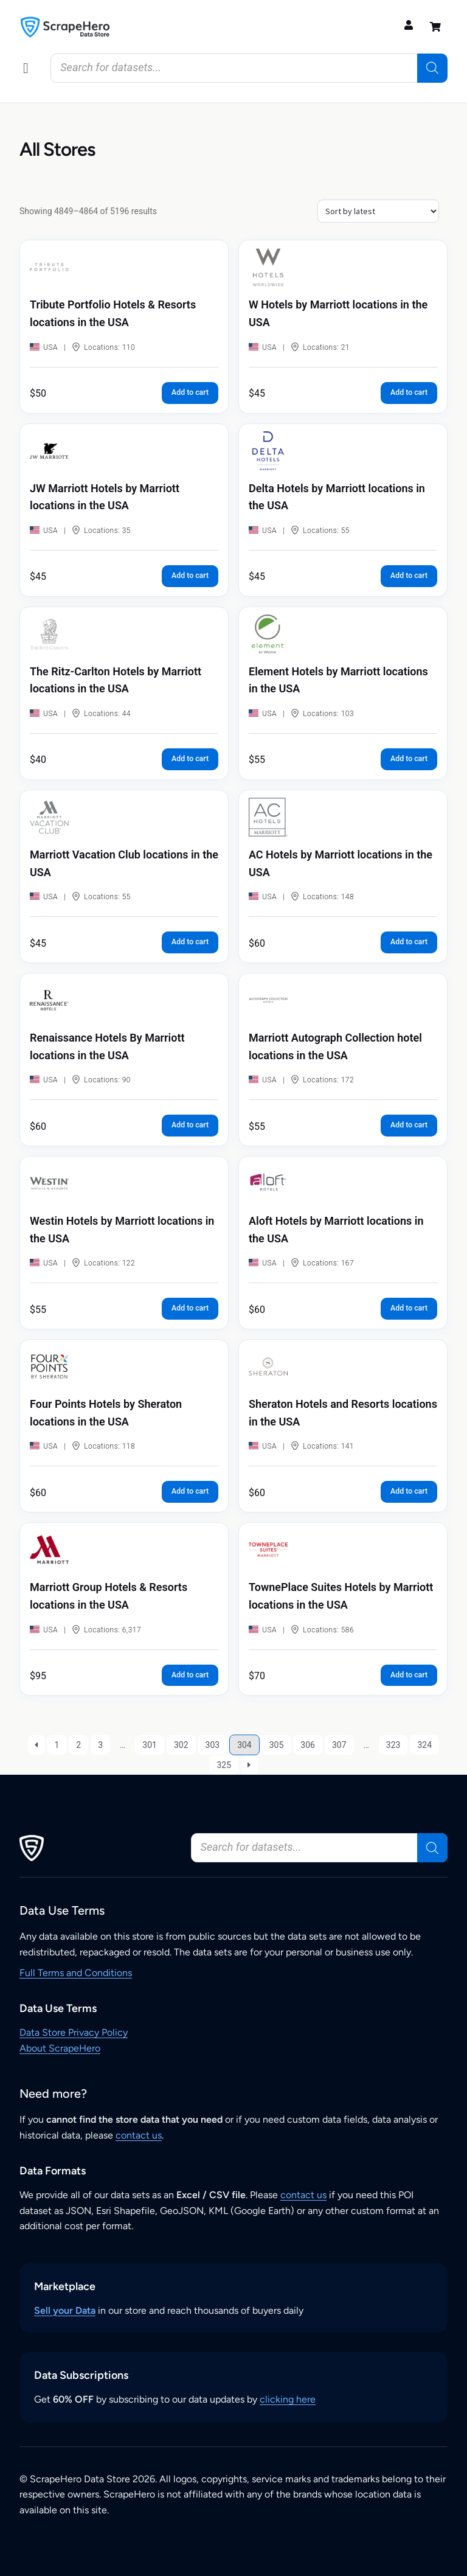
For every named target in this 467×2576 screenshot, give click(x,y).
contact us (139, 2135)
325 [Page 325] (223, 1765)
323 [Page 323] (393, 1745)
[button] (25, 68)
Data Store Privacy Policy (73, 2032)
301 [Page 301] (149, 1745)
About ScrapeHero (59, 2048)
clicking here (288, 2399)
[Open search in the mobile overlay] (249, 68)
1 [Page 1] (56, 1745)
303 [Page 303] (213, 1745)
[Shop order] (378, 211)
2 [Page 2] (78, 1745)
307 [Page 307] (339, 1745)
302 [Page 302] (181, 1745)
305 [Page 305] (276, 1745)
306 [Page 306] (307, 1745)
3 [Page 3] (100, 1745)
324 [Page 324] (424, 1745)
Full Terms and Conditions (75, 1973)
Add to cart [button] (190, 392)
